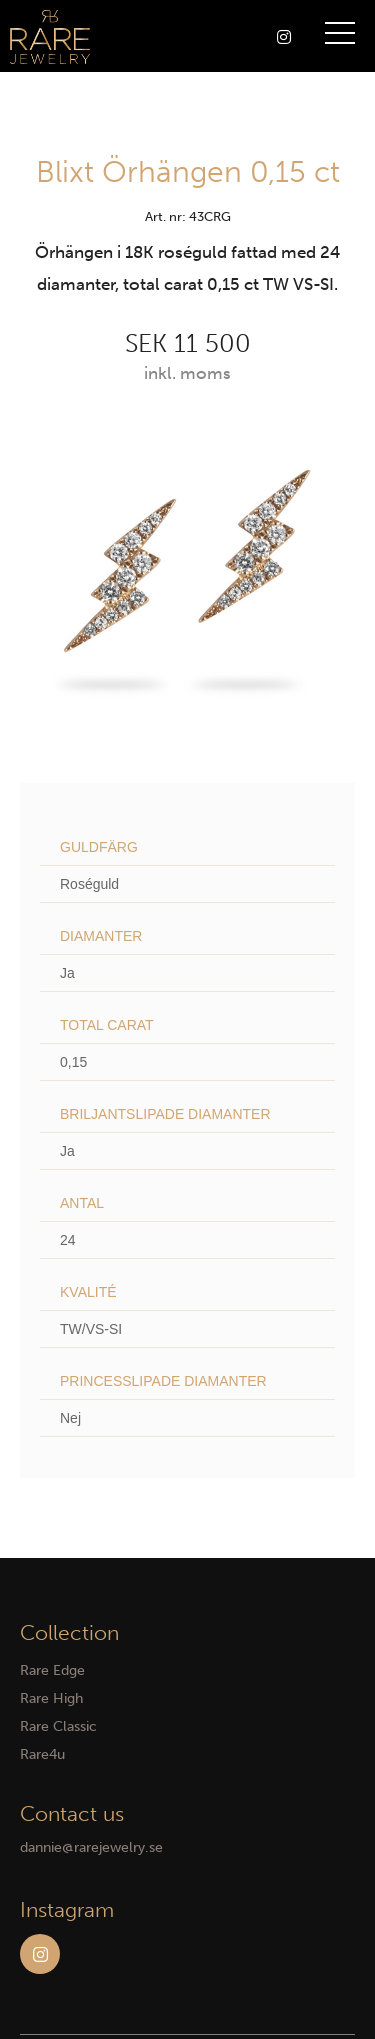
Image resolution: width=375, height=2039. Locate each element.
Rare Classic (58, 1726)
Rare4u (42, 1754)
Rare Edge (52, 1670)
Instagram (40, 1954)
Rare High (51, 1698)
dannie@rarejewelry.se (91, 1847)
